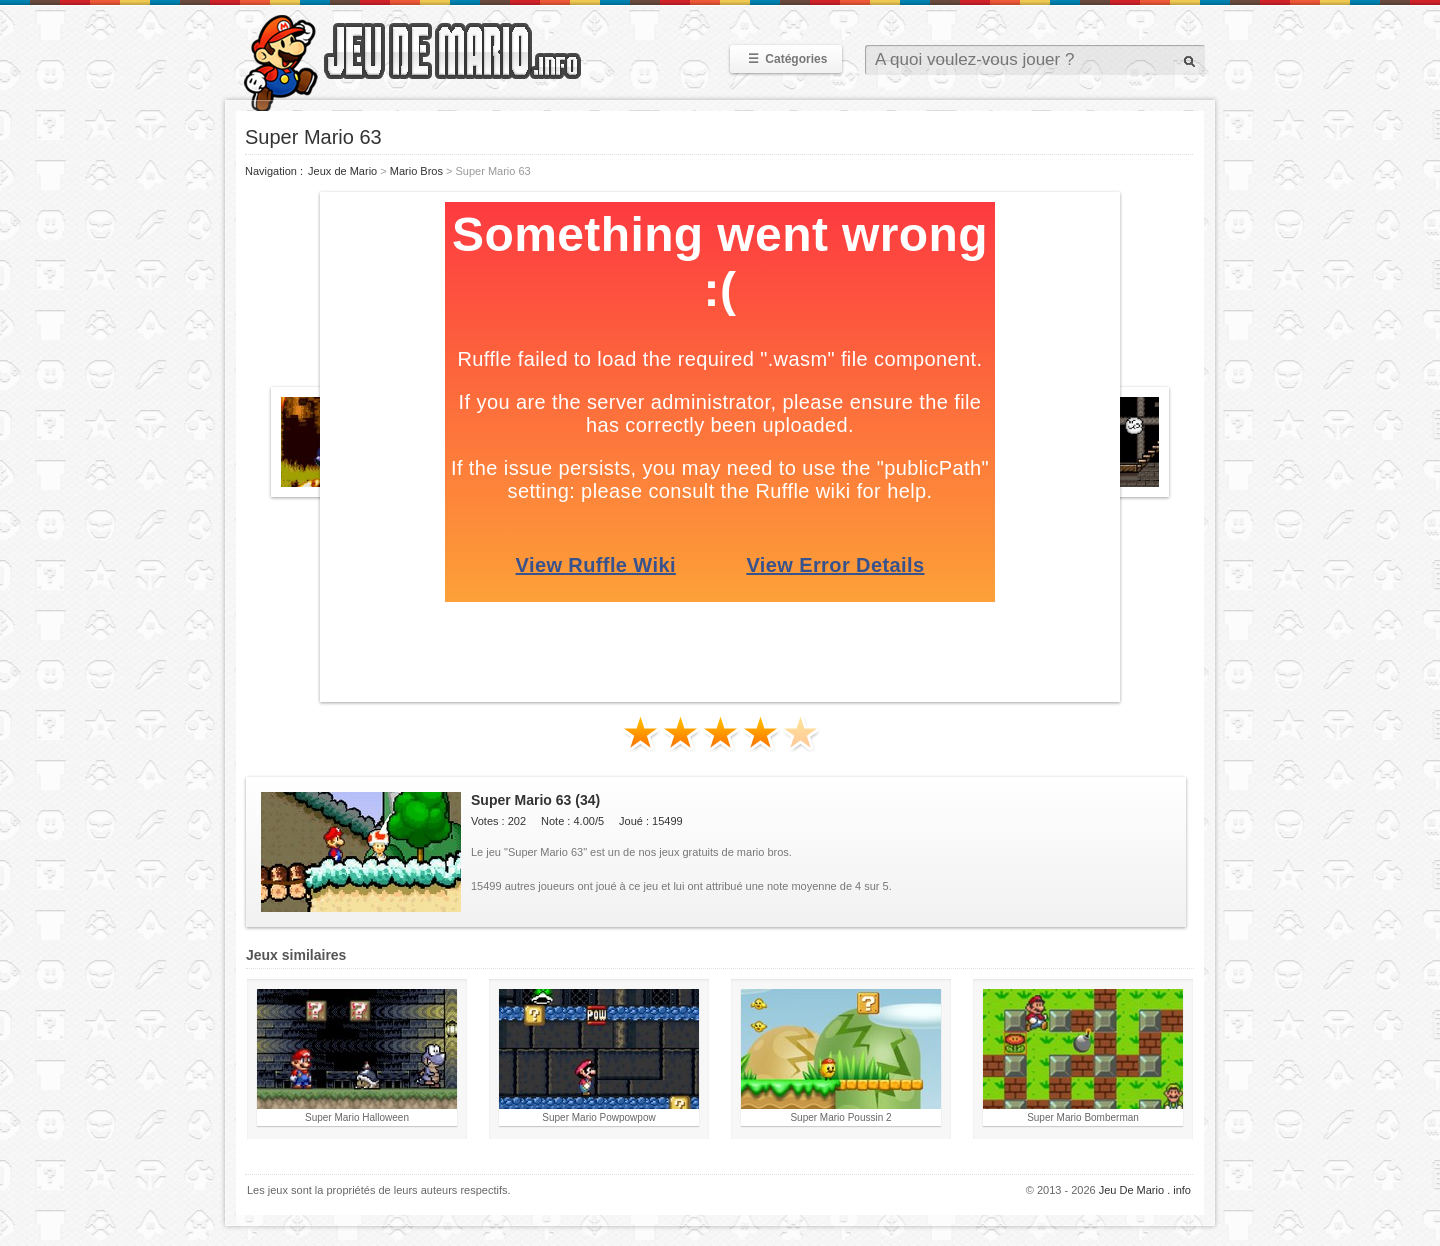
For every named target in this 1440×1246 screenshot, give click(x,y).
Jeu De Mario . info (1145, 1190)
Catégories (786, 59)
